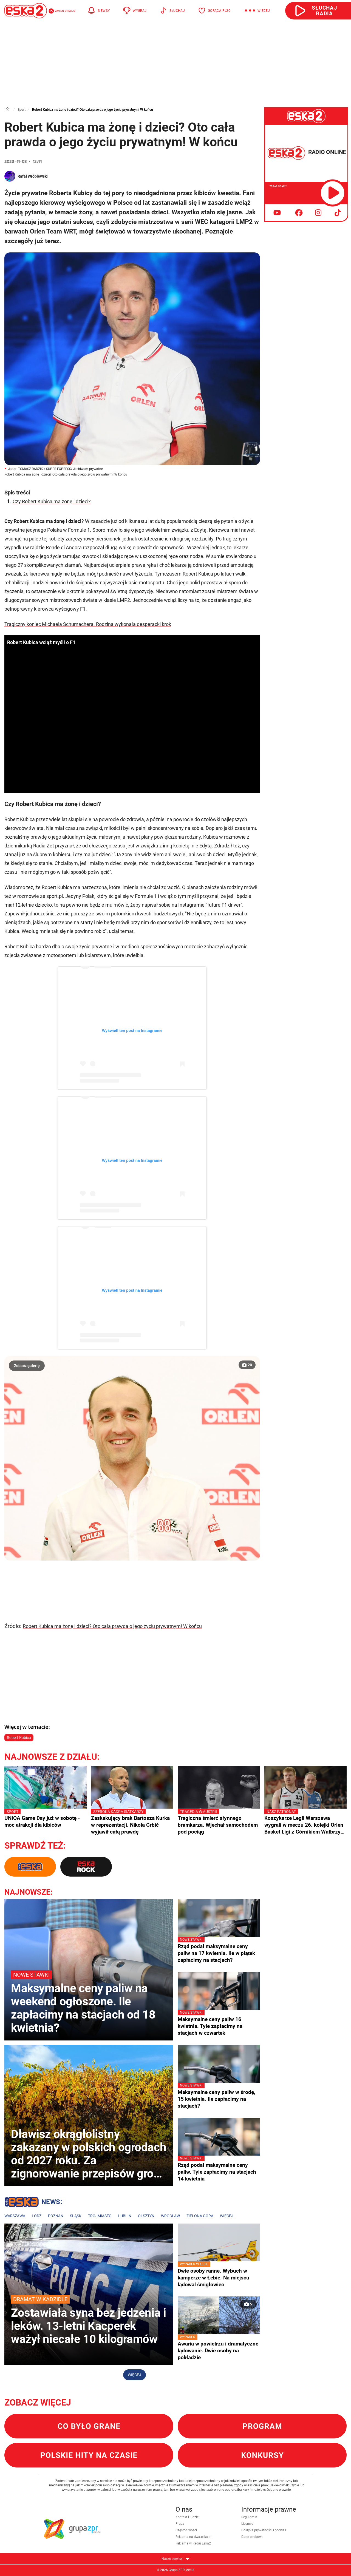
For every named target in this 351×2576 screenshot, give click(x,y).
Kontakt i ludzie (187, 2517)
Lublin (124, 2216)
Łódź (36, 2216)
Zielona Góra (199, 2216)
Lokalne (33, 2202)
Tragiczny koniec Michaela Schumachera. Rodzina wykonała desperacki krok (87, 624)
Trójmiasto (100, 2216)
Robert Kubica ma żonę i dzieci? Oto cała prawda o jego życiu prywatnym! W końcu (112, 1626)
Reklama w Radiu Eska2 (193, 2543)
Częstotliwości (186, 2530)
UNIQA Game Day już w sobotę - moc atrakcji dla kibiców (45, 1818)
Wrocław (170, 2216)
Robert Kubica (19, 1737)
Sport (22, 110)
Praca (180, 2524)
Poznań (55, 2216)
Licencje (247, 2524)
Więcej (226, 2216)
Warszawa (14, 2216)
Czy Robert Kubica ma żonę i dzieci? (52, 501)
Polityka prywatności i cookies (263, 2530)
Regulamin (249, 2517)
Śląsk (75, 2216)
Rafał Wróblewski (33, 176)
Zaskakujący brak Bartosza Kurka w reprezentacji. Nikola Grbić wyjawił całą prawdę (132, 1822)
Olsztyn (146, 2216)
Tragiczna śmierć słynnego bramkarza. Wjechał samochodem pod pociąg (219, 1822)
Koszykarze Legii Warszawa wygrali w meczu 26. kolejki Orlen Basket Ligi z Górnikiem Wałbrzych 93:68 (305, 1822)
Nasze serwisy (175, 2558)
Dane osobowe (252, 2537)
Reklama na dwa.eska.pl (193, 2537)
